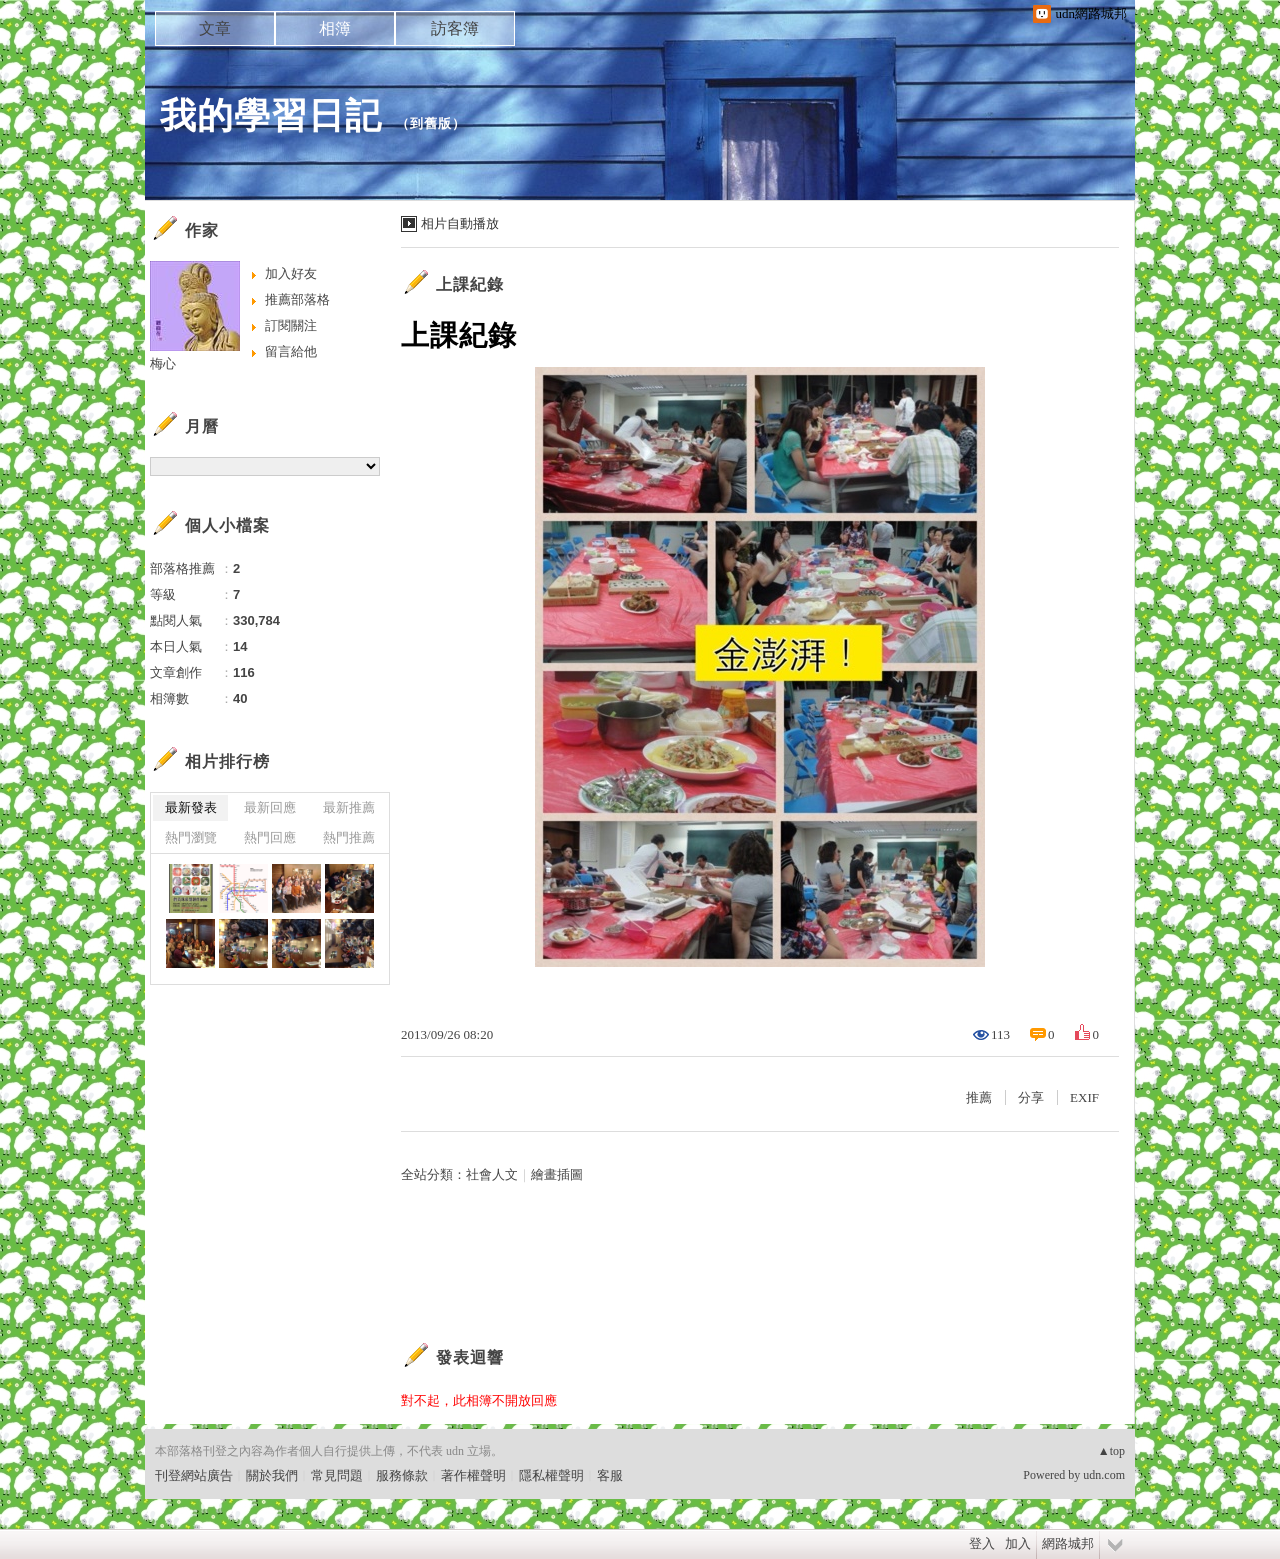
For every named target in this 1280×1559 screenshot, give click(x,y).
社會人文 (492, 1174)
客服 (610, 1475)
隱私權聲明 (551, 1475)
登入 (982, 1543)
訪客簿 (455, 28)
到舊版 (431, 123)
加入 (1018, 1543)
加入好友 (291, 273)
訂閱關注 (291, 325)
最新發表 (191, 807)
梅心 (163, 363)
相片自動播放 (460, 223)
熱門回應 (270, 837)
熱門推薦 (349, 837)
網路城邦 (1068, 1543)
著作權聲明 (473, 1475)
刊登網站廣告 (194, 1475)
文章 (215, 28)
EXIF (1084, 1097)
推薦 (979, 1097)
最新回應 (270, 807)
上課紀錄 (470, 284)
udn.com (1104, 1475)
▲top (1111, 1451)
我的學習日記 (271, 115)
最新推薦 (349, 807)
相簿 (335, 28)
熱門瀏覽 (191, 837)
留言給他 (291, 351)
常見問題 (337, 1475)
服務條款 (402, 1475)
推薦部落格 (297, 299)
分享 (1031, 1097)
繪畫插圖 (557, 1174)
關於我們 (272, 1475)
